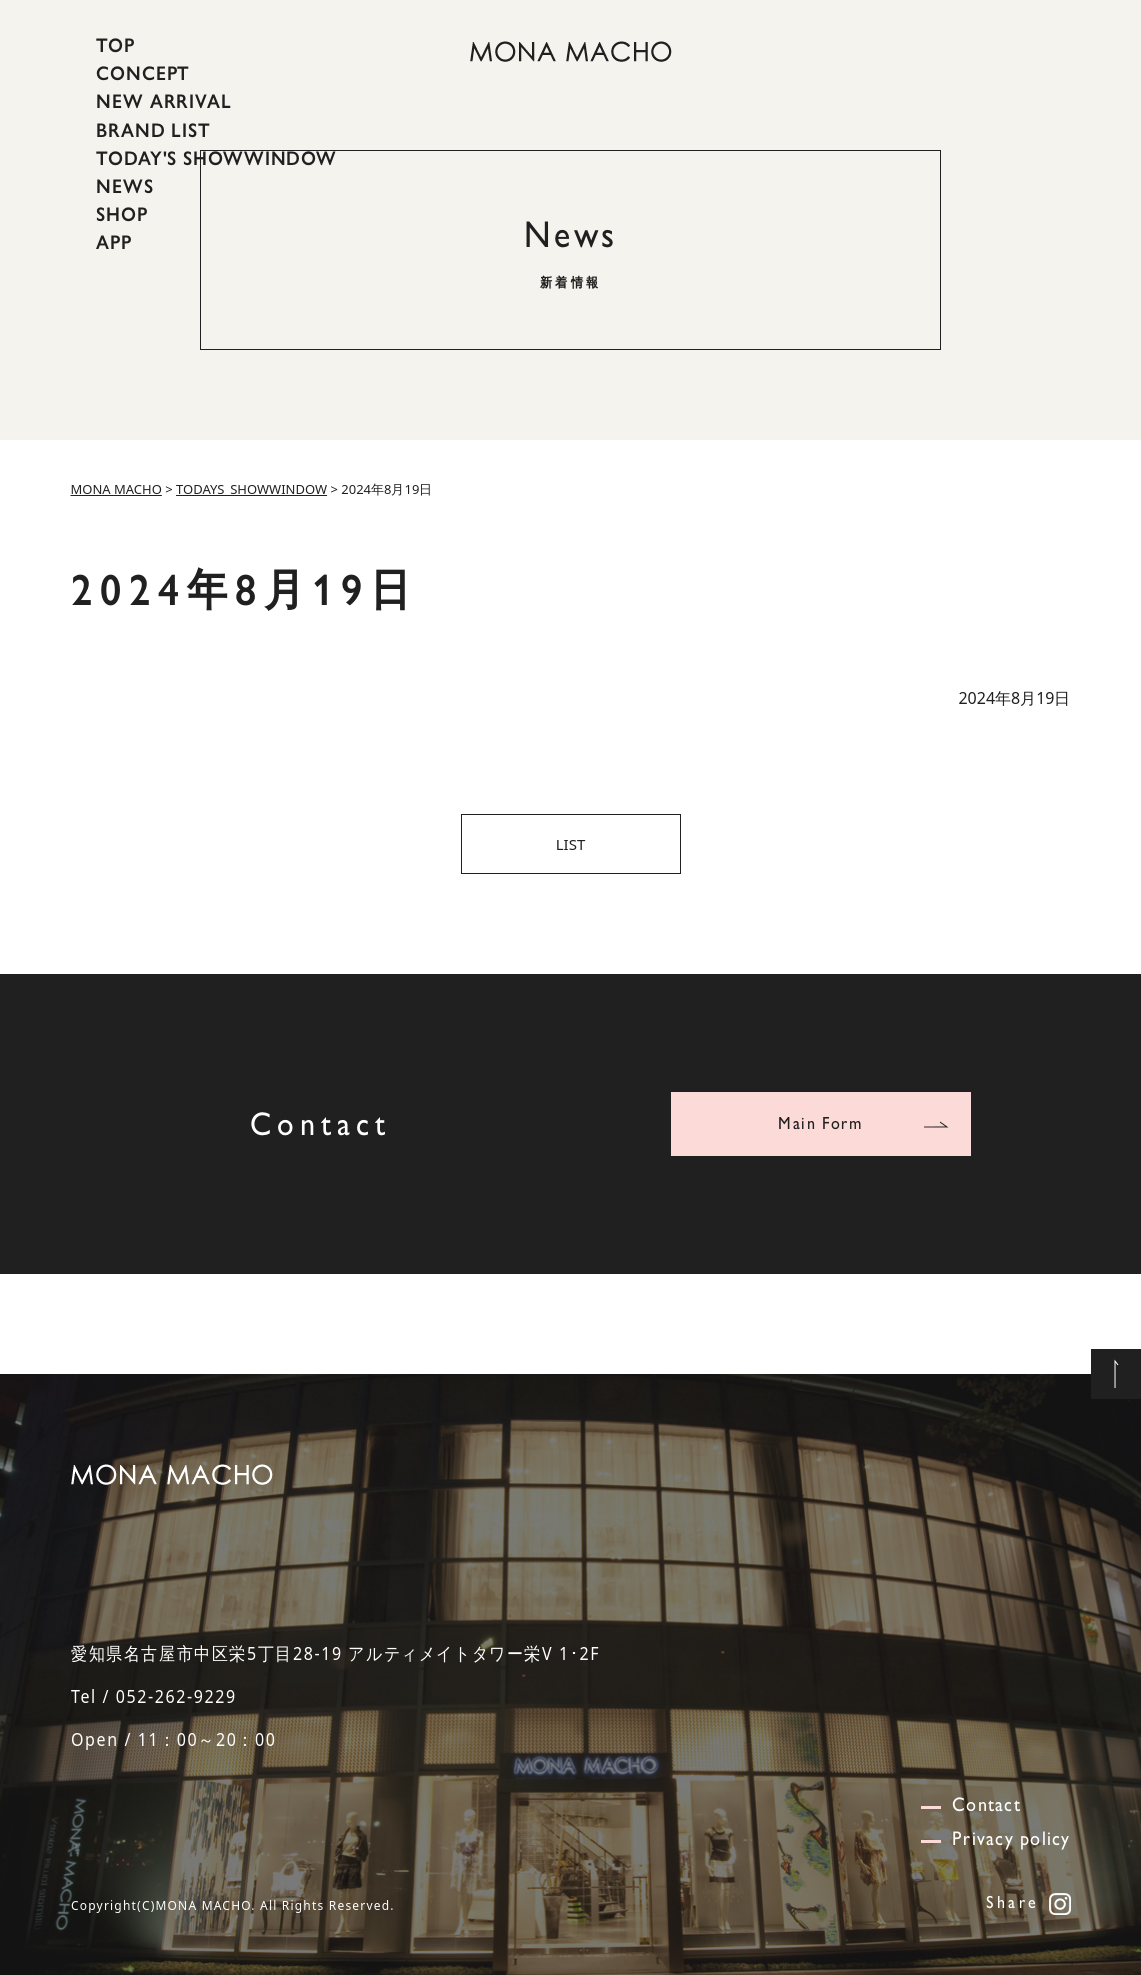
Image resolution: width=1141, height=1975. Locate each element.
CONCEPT (143, 73)
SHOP (122, 214)
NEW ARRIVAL (164, 101)
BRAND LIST (153, 129)
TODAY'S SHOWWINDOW (216, 158)
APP (114, 242)
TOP (115, 45)
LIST (571, 844)
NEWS (125, 186)
